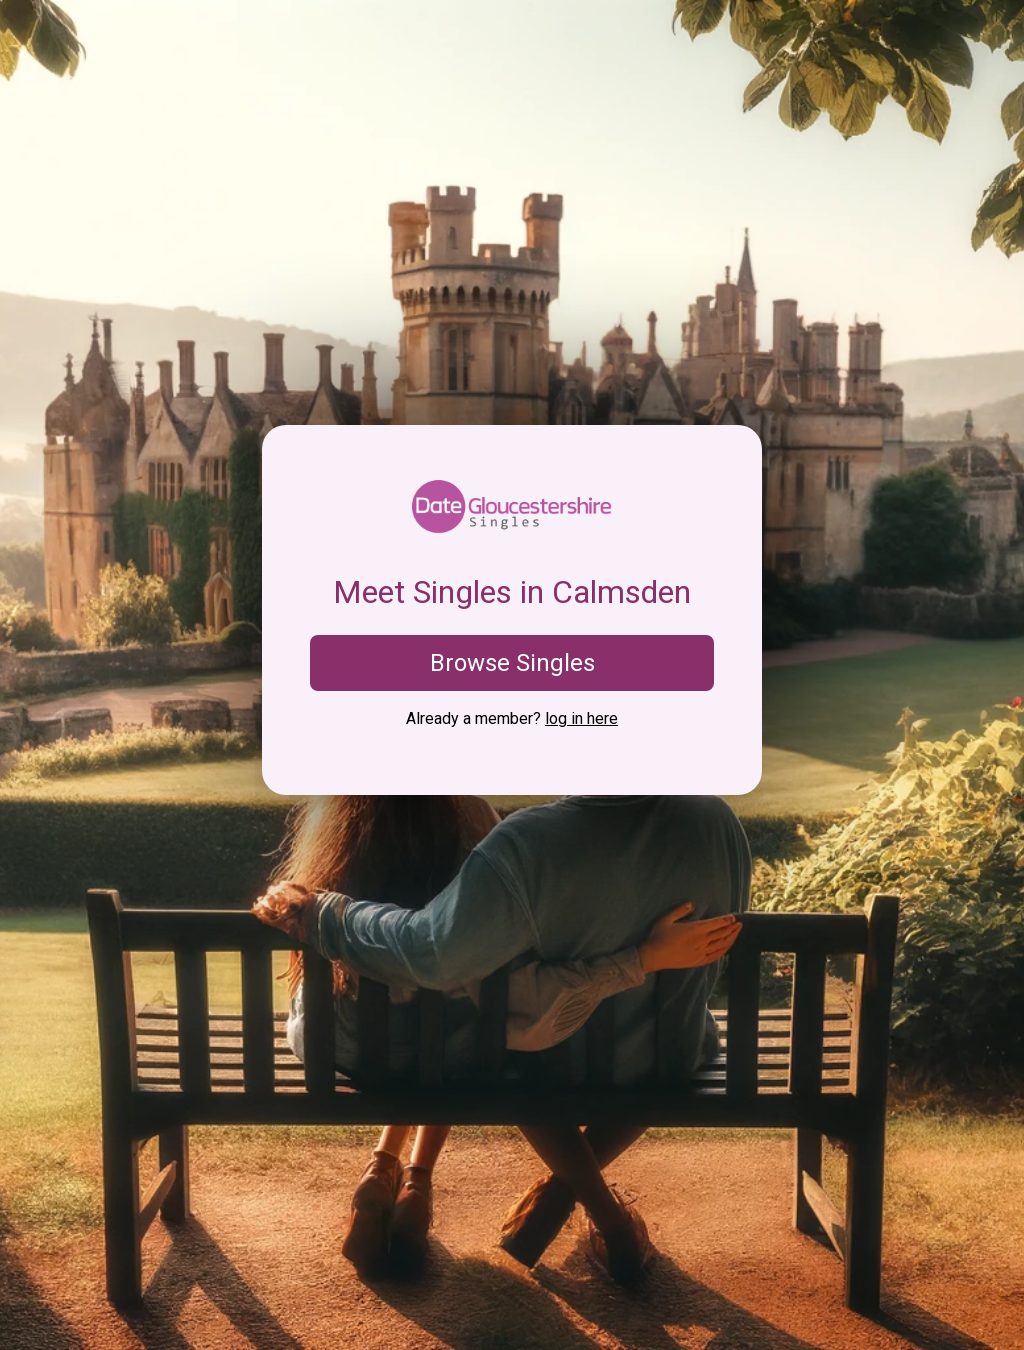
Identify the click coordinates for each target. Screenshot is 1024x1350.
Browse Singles (512, 663)
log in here (581, 718)
